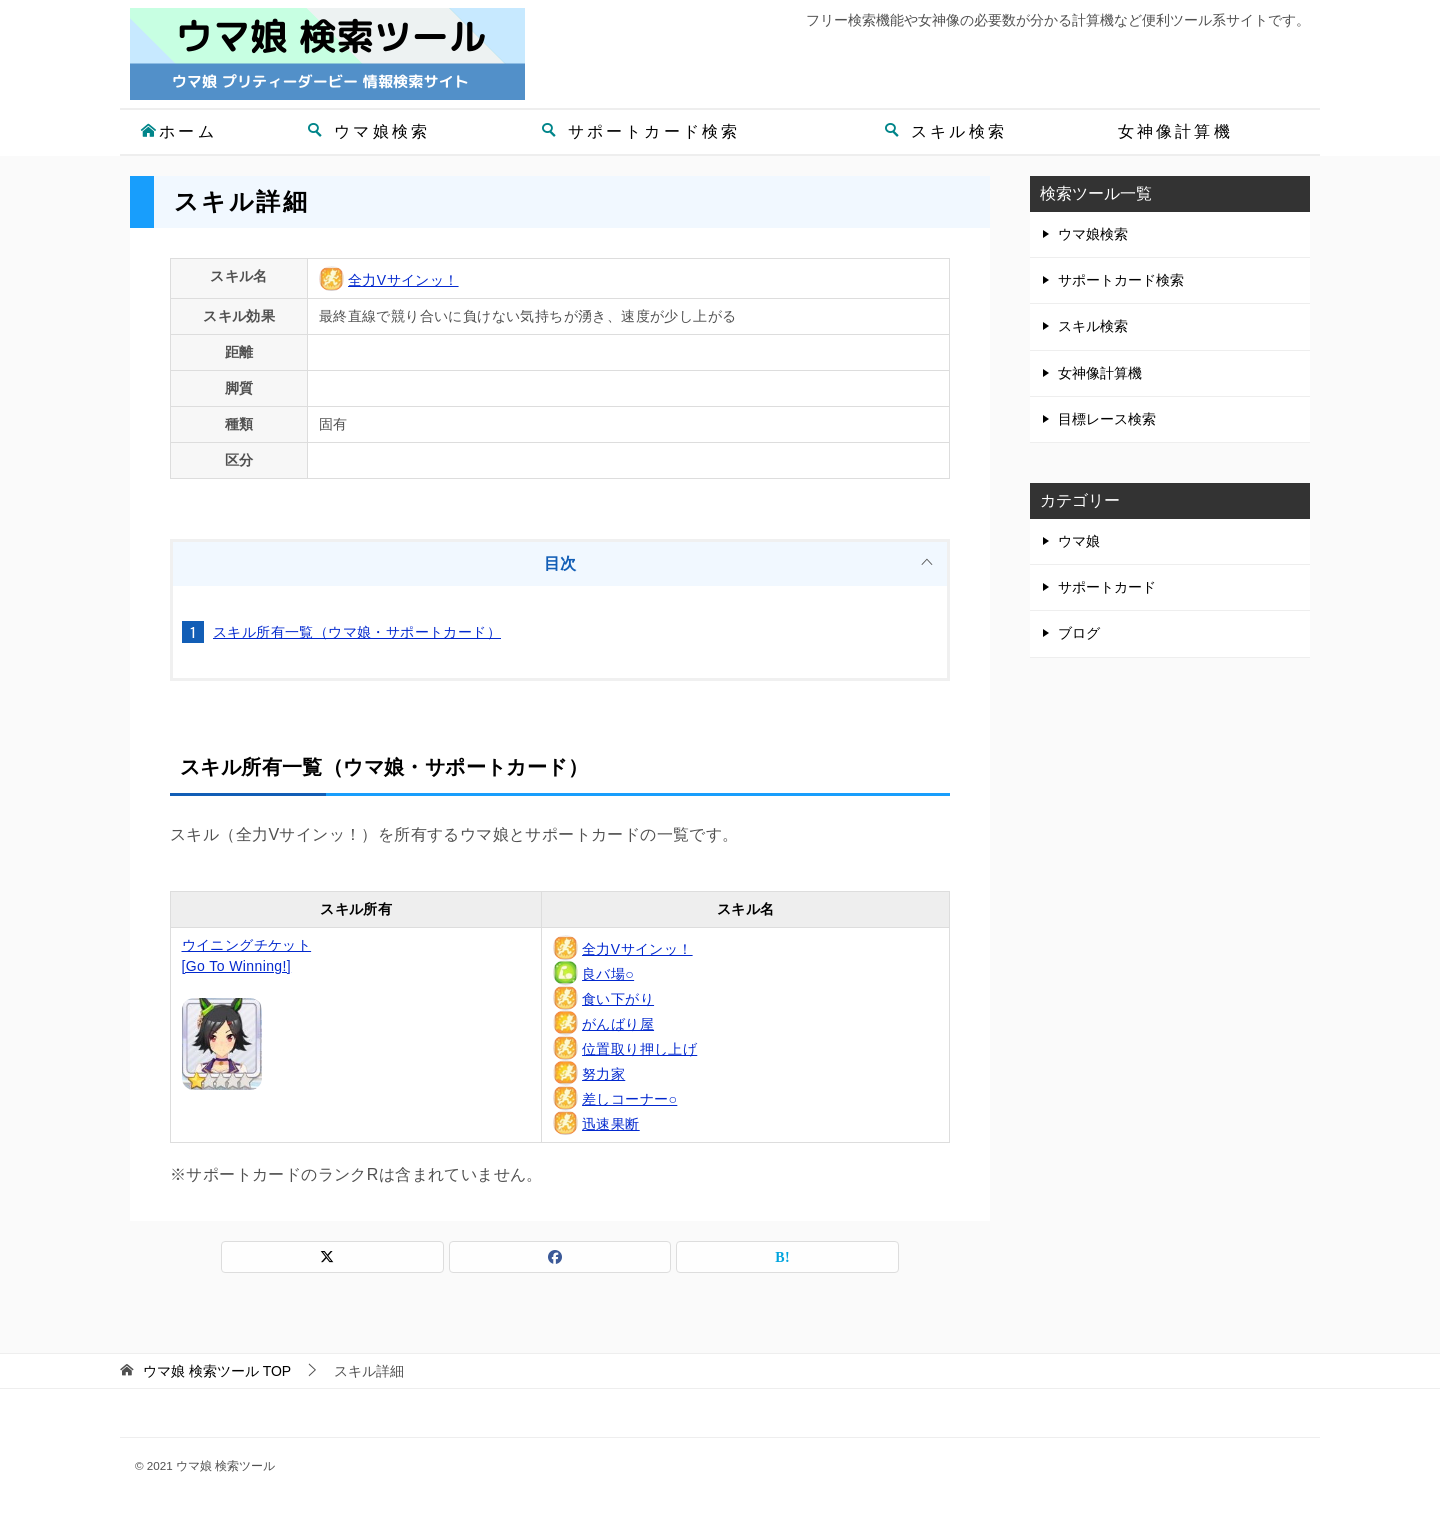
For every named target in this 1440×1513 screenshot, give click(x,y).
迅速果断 (611, 1124)
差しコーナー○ (629, 1099)
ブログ (1079, 633)
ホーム (178, 131)
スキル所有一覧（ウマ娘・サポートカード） (357, 632)
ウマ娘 (1079, 541)
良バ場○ (608, 974)
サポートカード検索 (641, 131)
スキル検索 (945, 131)
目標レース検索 (1107, 419)
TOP (217, 1371)
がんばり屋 (618, 1024)
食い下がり (618, 999)
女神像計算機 (1175, 131)
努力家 (603, 1074)
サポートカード (1107, 587)
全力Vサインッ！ (403, 280)
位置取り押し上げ (639, 1049)
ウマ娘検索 (368, 131)
